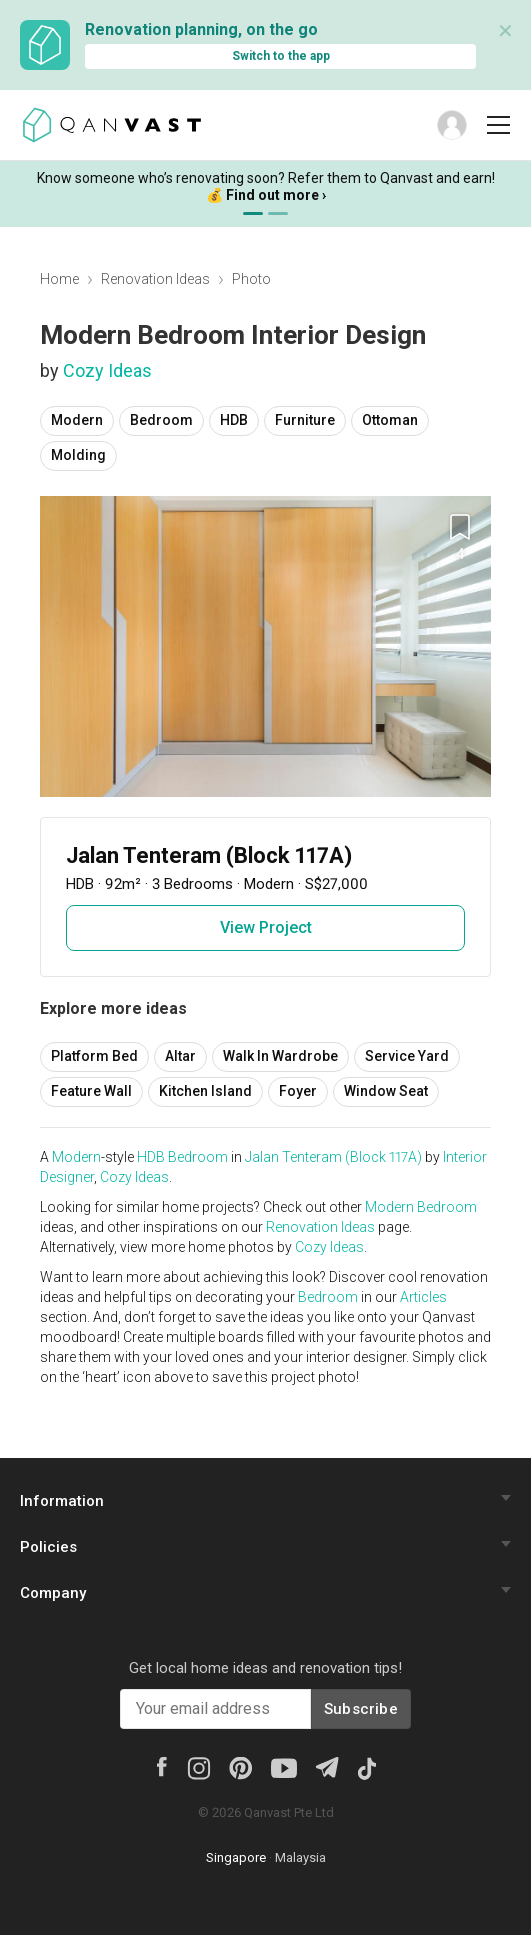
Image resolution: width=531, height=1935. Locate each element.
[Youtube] (284, 1767)
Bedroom (161, 420)
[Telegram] (326, 1765)
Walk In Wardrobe (280, 1056)
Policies (48, 1547)
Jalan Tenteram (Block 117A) (333, 1157)
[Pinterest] (240, 1767)
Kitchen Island (205, 1091)
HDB (234, 420)
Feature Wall (91, 1091)
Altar (180, 1056)
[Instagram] (198, 1767)
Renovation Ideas (155, 279)
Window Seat (386, 1091)
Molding (78, 455)
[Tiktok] (366, 1767)
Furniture (305, 420)
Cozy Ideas (107, 370)
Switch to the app (281, 56)
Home (59, 279)
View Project (266, 927)
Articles (423, 1297)
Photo (251, 279)
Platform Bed (94, 1056)
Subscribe (361, 1709)
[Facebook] (161, 1765)
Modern (77, 420)
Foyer (298, 1091)
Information (62, 1501)
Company (53, 1593)
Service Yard (407, 1056)
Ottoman (390, 420)
